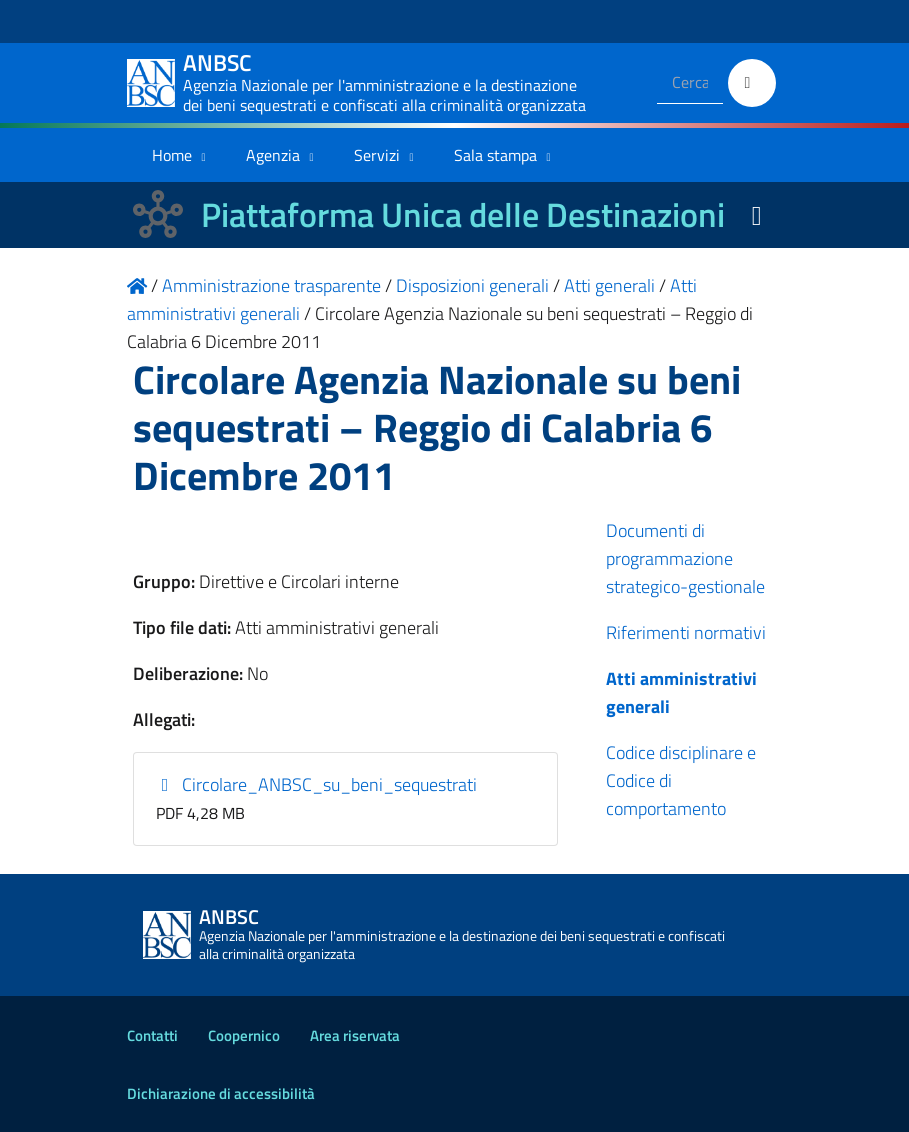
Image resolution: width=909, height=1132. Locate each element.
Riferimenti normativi (686, 632)
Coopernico (244, 1035)
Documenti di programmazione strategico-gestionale (685, 558)
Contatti (152, 1035)
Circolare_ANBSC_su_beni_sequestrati (316, 784)
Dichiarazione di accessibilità (221, 1093)
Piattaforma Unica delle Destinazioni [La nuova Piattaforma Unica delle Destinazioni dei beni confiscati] (463, 214)
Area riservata (355, 1035)
